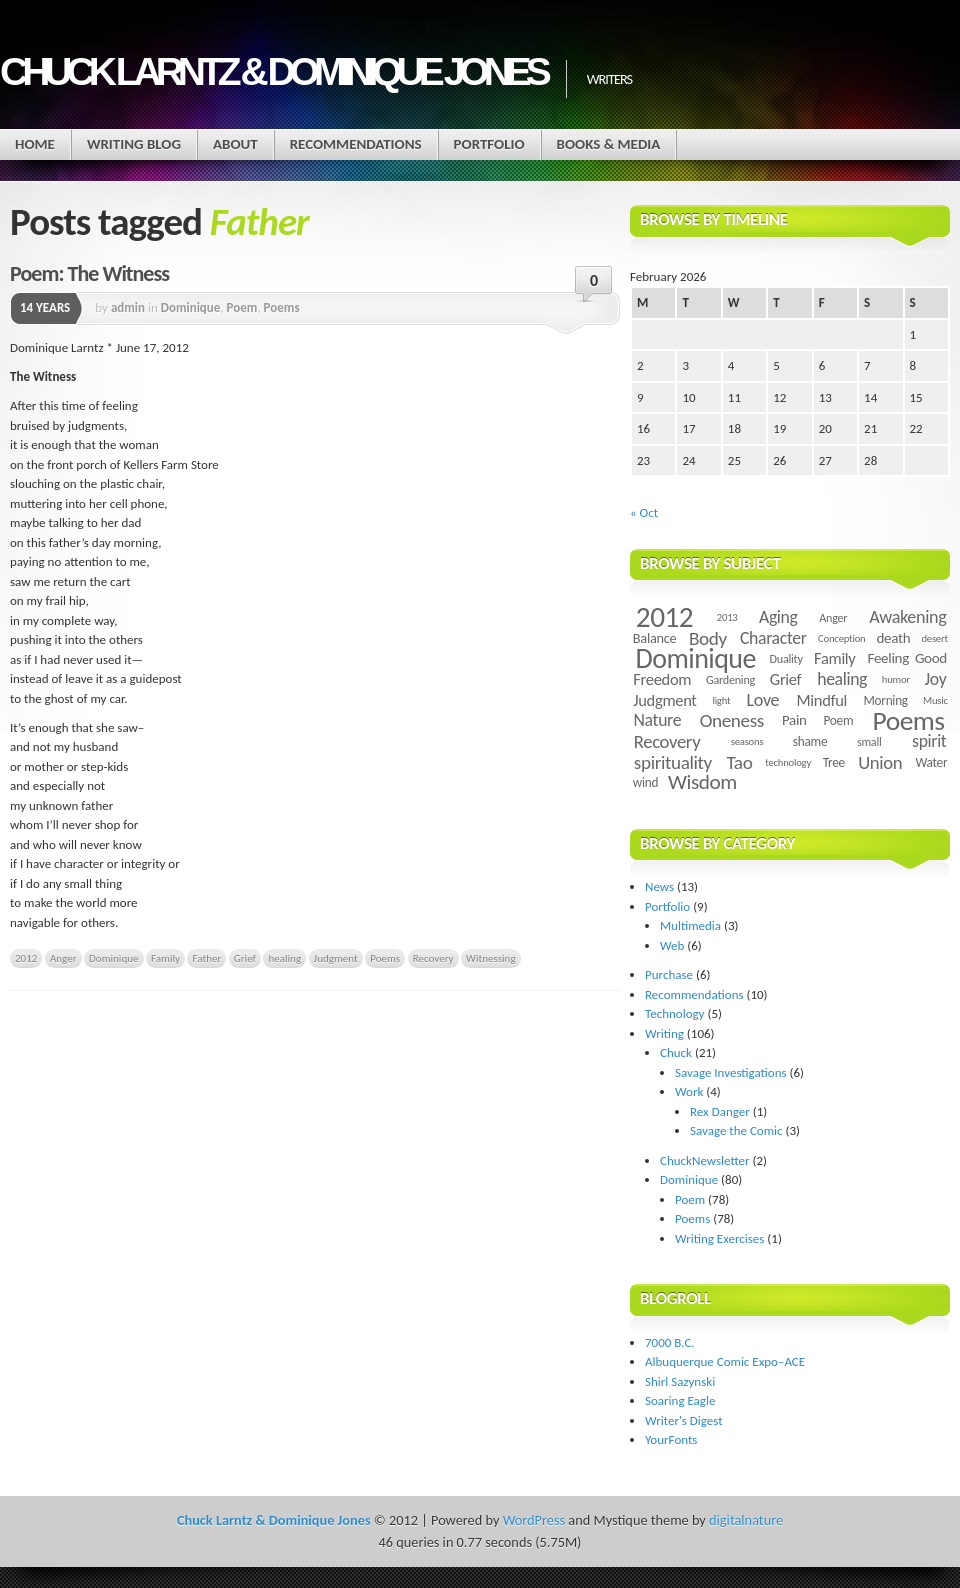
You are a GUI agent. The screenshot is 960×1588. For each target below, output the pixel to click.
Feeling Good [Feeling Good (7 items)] (907, 658)
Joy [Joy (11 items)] (936, 679)
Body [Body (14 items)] (708, 638)
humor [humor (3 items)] (896, 679)
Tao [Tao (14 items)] (739, 762)
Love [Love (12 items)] (762, 700)
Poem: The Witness (89, 273)
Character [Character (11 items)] (773, 638)
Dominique (191, 307)
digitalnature (746, 1520)
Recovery (433, 958)
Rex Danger (720, 1111)
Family (165, 958)
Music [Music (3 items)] (935, 700)
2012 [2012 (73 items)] (664, 617)
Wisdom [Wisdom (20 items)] (702, 782)
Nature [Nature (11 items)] (658, 720)
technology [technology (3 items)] (788, 762)
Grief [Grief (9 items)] (785, 679)
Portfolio (489, 144)
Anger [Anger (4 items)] (833, 617)
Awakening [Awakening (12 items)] (907, 617)
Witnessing (491, 958)
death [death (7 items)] (893, 638)
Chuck (676, 1052)
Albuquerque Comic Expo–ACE (725, 1361)
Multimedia (690, 925)
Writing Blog (134, 144)
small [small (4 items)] (869, 741)
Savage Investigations (731, 1072)
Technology (675, 1013)
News (659, 886)
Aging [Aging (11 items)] (778, 617)
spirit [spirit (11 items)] (929, 741)
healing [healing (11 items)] (842, 679)
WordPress (534, 1520)
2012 (26, 958)
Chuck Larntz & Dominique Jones (273, 71)
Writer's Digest (684, 1420)
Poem (242, 307)
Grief (245, 958)
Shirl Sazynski (680, 1381)
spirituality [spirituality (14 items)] (673, 762)
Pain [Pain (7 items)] (794, 720)
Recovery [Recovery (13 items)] (667, 741)
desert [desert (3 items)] (934, 638)
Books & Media (609, 144)
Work (689, 1091)
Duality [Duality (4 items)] (786, 658)
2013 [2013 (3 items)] (727, 617)
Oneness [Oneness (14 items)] (732, 720)
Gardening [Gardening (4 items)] (730, 679)
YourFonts (671, 1439)
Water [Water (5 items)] (931, 762)
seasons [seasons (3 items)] (747, 741)
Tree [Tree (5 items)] (834, 762)
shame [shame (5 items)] (810, 741)
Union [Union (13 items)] (880, 762)
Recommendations (356, 144)
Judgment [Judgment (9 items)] (664, 700)
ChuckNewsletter (705, 1160)
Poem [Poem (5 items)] (838, 720)
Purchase (669, 974)
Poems (282, 307)
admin (128, 307)
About (235, 144)
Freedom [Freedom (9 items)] (662, 679)
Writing (664, 1033)
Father (206, 958)
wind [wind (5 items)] (645, 782)
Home (35, 144)
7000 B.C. (670, 1342)
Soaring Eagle (680, 1400)
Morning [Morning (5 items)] (885, 700)
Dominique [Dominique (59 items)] (696, 658)
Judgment (336, 958)
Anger (63, 958)
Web (672, 945)
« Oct (644, 512)
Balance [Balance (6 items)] (655, 638)
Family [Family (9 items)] (834, 658)
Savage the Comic (736, 1130)
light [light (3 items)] (721, 700)
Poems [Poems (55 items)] (909, 720)
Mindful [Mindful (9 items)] (822, 700)
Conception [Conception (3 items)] (841, 638)
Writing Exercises (719, 1238)
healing (284, 958)
